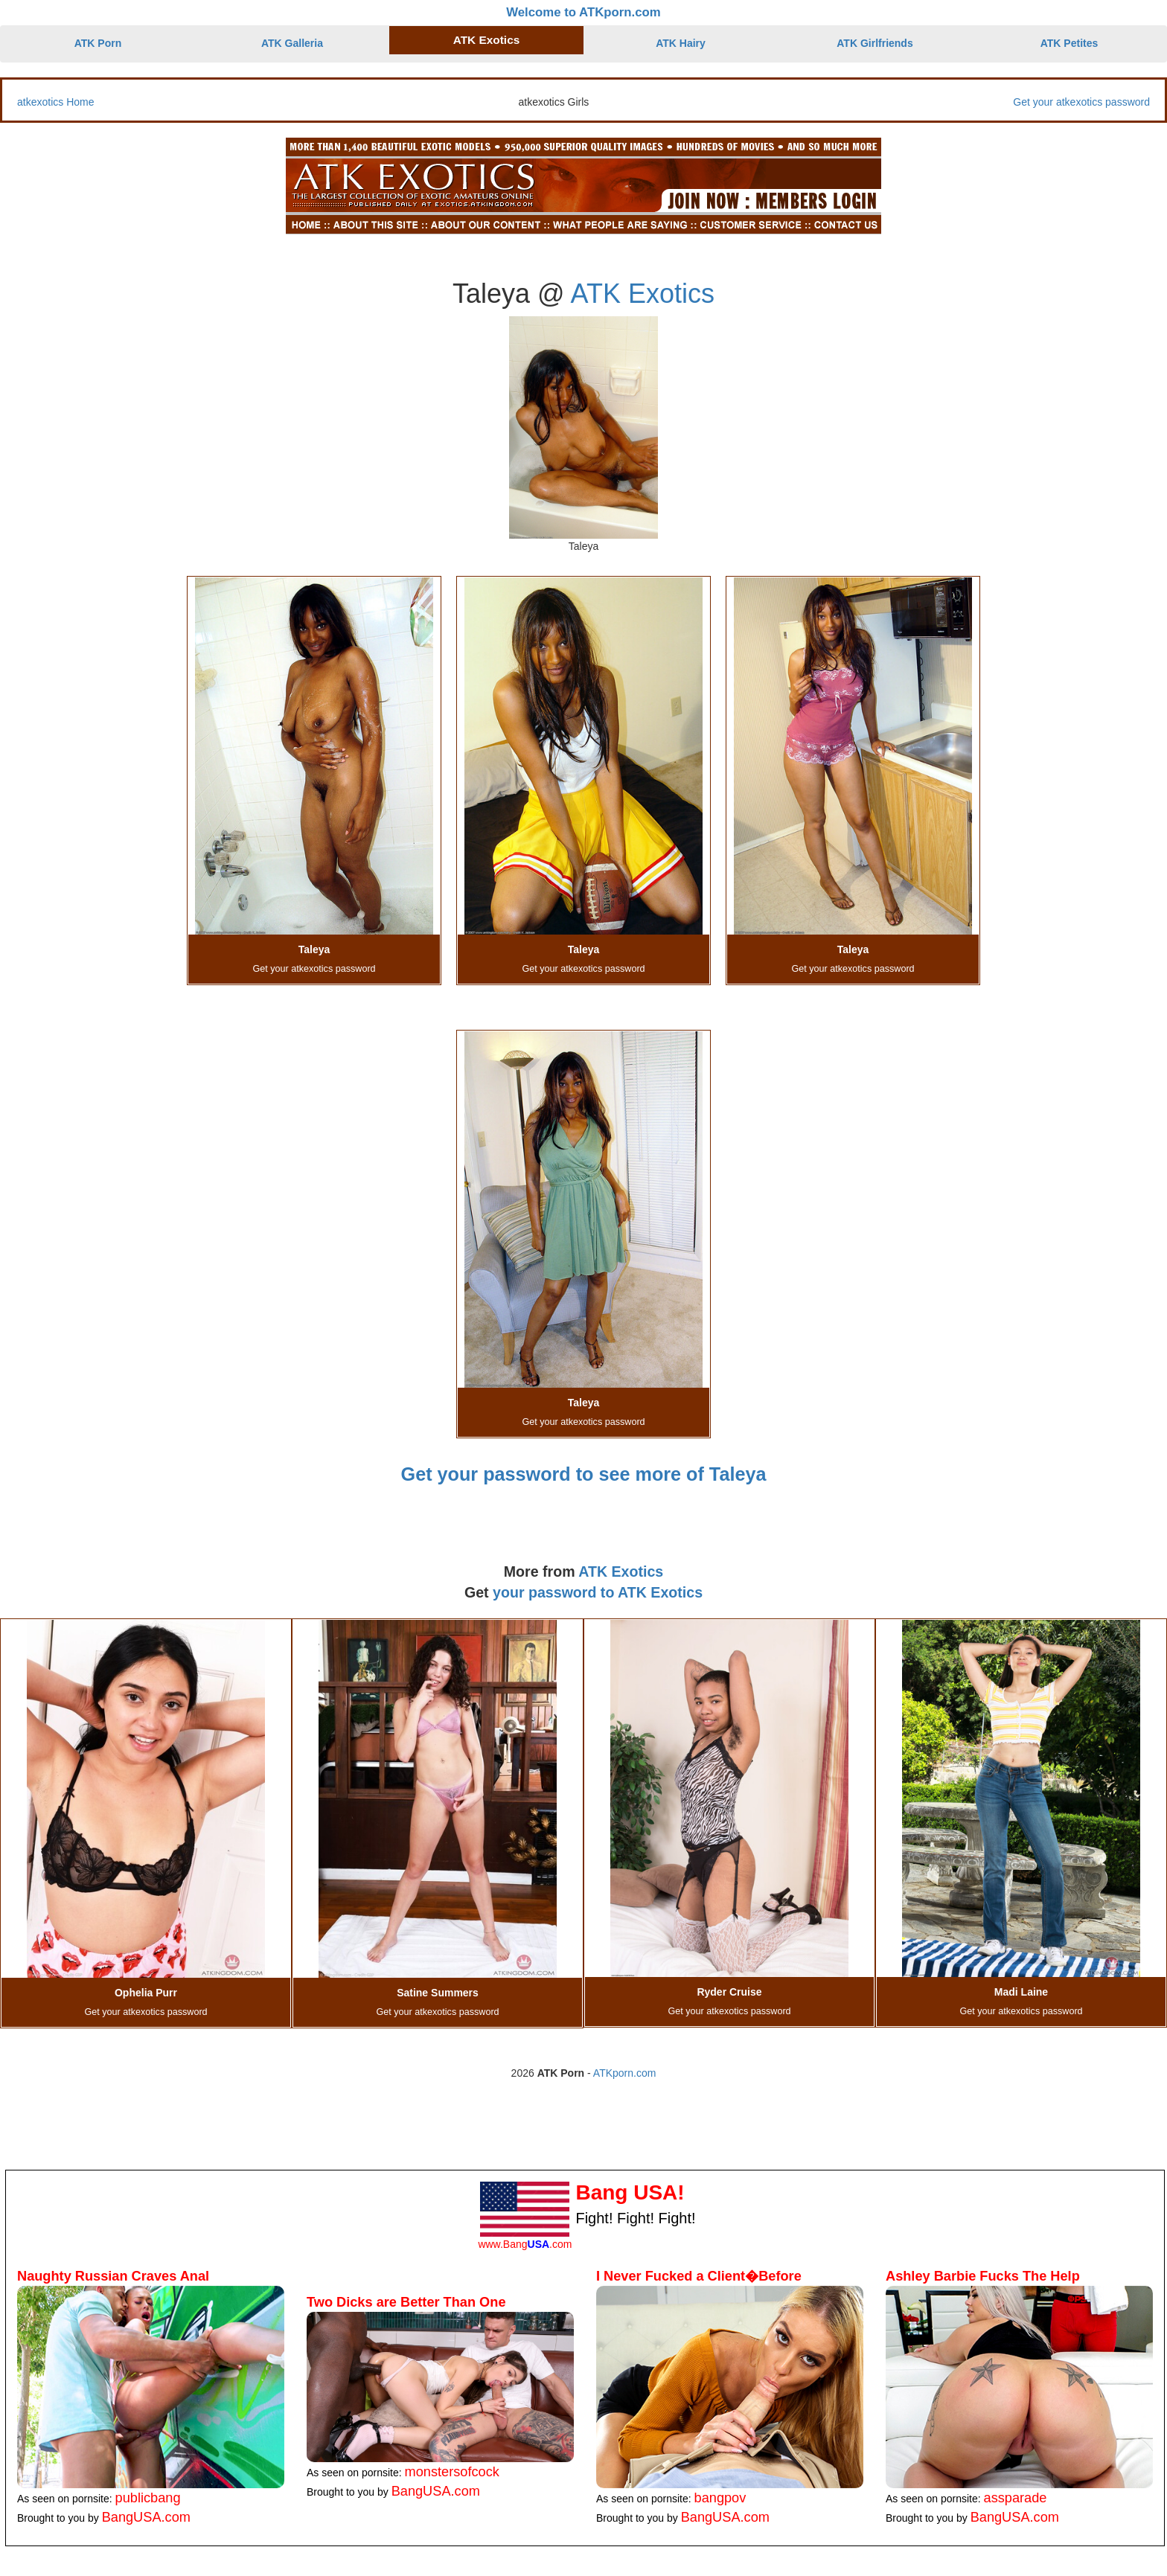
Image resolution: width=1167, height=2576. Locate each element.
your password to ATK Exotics (598, 1592)
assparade (1015, 2497)
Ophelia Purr (146, 1993)
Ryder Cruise (729, 1992)
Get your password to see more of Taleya (584, 1474)
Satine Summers (438, 1993)
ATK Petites (1069, 43)
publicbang (148, 2497)
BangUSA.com (146, 2517)
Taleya (314, 949)
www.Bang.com (525, 2244)
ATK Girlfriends (874, 43)
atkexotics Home (55, 102)
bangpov (720, 2497)
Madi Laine (1021, 1992)
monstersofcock (452, 2471)
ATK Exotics (486, 39)
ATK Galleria (292, 43)
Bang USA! (629, 2192)
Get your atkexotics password (1081, 102)
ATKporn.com (624, 2073)
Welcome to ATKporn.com (583, 12)
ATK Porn (98, 43)
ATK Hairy (681, 43)
